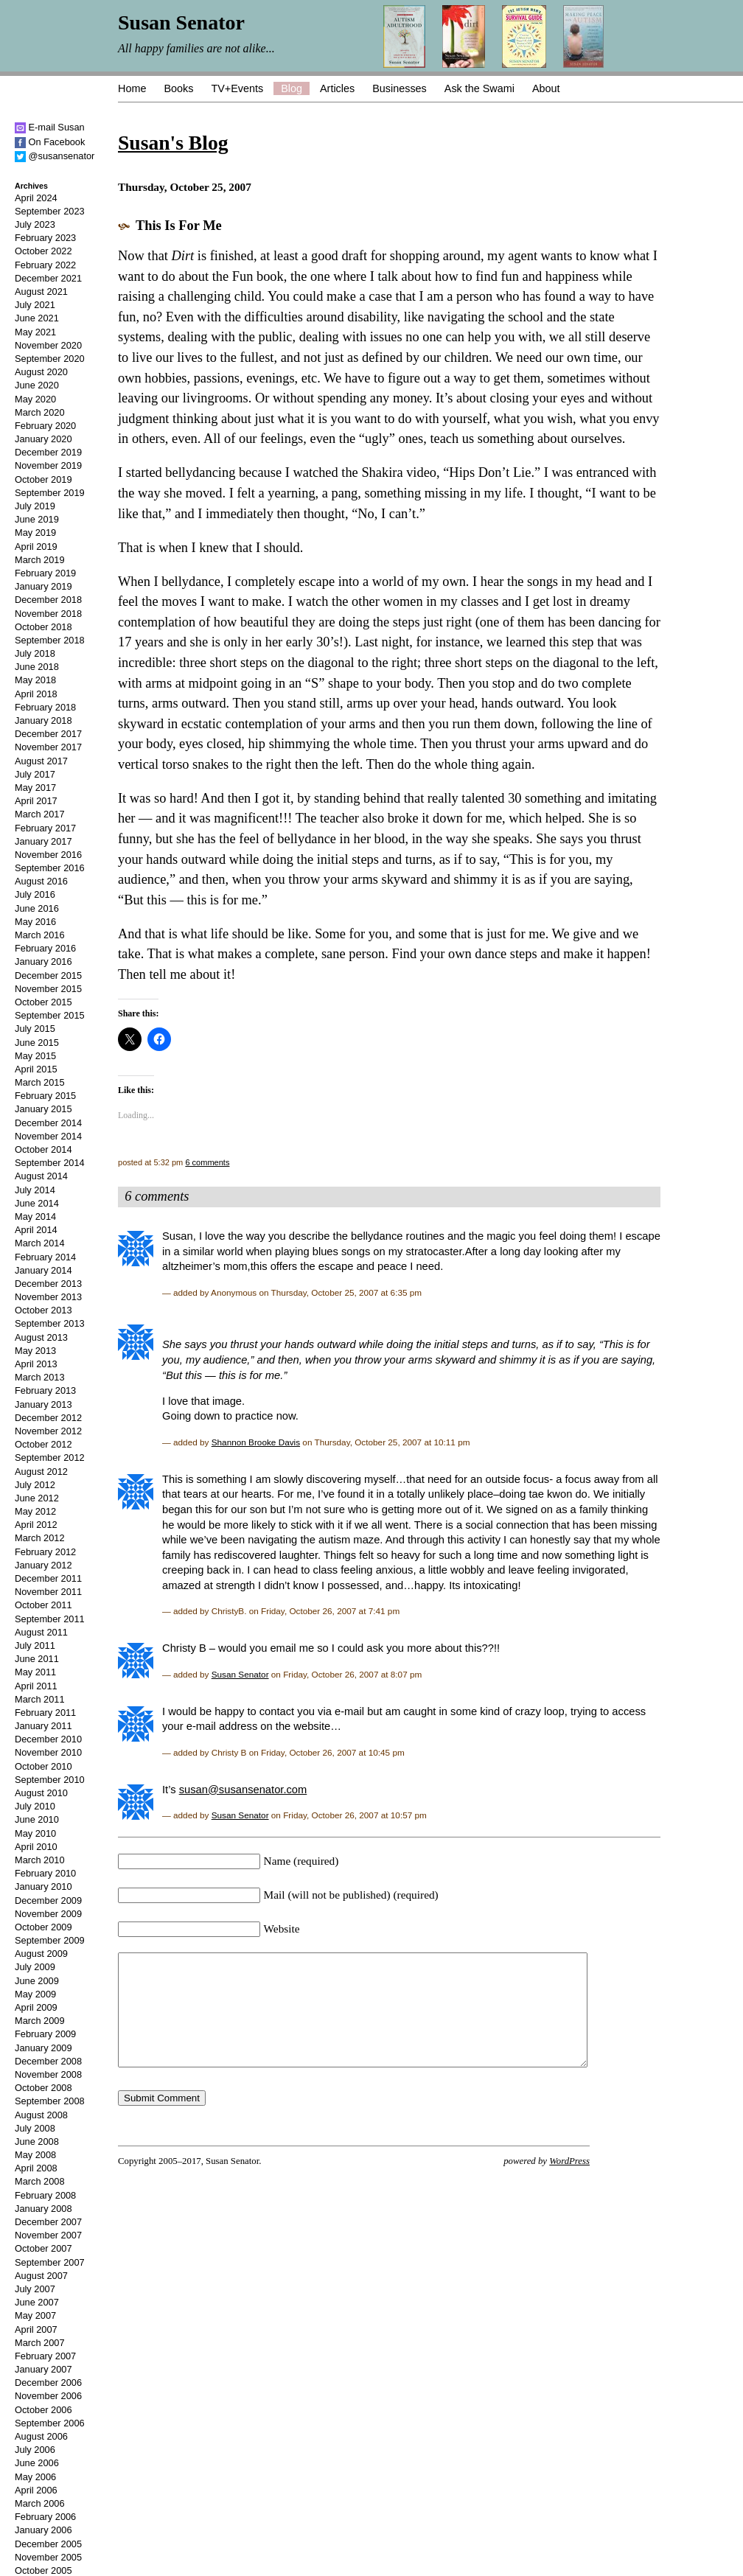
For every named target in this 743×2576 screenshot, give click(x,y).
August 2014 (41, 1175)
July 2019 (35, 506)
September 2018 (50, 640)
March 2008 (40, 2181)
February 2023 (45, 237)
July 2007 (35, 2288)
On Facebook (50, 141)
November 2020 (48, 345)
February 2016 (45, 948)
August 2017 (41, 761)
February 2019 (45, 573)
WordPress (569, 2183)
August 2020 (41, 371)
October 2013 (43, 1310)
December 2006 (48, 2382)
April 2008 (36, 2168)
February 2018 (45, 707)
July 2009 (35, 1966)
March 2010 (40, 1859)
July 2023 (35, 224)
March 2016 (40, 934)
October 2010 (43, 1766)
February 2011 (45, 1712)
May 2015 (35, 1055)
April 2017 (36, 800)
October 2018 (43, 626)
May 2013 (35, 1350)
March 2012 (40, 1537)
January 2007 (43, 2369)
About (546, 88)
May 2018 (35, 679)
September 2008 (50, 2100)
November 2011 (48, 1591)
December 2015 (48, 975)
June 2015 (37, 1042)
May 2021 (35, 332)
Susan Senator (240, 1674)
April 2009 (36, 2007)
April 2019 (36, 546)
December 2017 (48, 733)
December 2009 (48, 1900)
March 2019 (40, 559)
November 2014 (48, 1136)
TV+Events (237, 88)
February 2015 (45, 1095)
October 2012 (43, 1444)
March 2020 (40, 412)
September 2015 (50, 1015)
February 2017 (45, 828)
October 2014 (43, 1149)
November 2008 (48, 2074)
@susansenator (54, 155)
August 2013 (41, 1337)
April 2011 (36, 1686)
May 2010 (35, 1833)
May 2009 (35, 1994)
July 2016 (35, 894)
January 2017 (43, 841)
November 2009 (48, 1913)
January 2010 (43, 1886)
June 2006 (37, 2462)
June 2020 (37, 385)
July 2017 (35, 774)
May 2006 (35, 2476)
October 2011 (43, 1604)
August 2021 (41, 291)
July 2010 (35, 1806)
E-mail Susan (50, 127)
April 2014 (36, 1229)
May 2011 (35, 1672)
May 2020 (35, 399)
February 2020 (45, 425)
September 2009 (50, 1940)
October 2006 (43, 2409)
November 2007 (48, 2235)
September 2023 (50, 211)
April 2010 (36, 1846)
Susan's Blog (173, 142)
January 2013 (43, 1404)
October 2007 (43, 2248)
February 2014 (45, 1257)
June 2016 (37, 908)
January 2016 (43, 961)
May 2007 (35, 2315)
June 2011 (37, 1658)
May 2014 (35, 1216)
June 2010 (37, 1819)
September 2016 (50, 867)
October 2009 (43, 1927)
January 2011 (43, 1725)
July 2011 (35, 1645)
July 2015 (35, 1028)
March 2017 (40, 814)
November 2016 (48, 854)
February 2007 (45, 2356)
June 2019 (37, 519)
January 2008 (43, 2208)
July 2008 (35, 2128)
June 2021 (37, 318)
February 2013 (45, 1390)
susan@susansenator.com (243, 1789)
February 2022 (45, 264)
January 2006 (43, 2529)
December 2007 (48, 2221)
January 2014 (43, 1270)
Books (178, 88)
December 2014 (48, 1122)
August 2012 (41, 1471)
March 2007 (40, 2342)
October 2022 (43, 250)
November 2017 (48, 747)
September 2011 (50, 1618)
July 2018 (35, 653)
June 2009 (37, 1980)
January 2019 (43, 586)
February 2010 (45, 1873)
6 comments (207, 1162)
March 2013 (40, 1377)
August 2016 (41, 881)
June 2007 (37, 2302)
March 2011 (40, 1699)
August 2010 (41, 1792)
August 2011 (41, 1632)
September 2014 (50, 1162)
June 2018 (37, 666)
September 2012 (50, 1457)
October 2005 (43, 2570)
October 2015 (43, 1002)
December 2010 (48, 1739)
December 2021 (48, 278)
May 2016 (35, 921)
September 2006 (50, 2423)
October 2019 (43, 479)
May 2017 (35, 787)
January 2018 (43, 720)
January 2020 (43, 438)
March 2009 (40, 2020)
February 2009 (45, 2033)
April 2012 (36, 1524)
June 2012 (37, 1498)
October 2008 (43, 2087)
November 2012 (48, 1431)
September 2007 (50, 2262)
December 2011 (48, 1578)
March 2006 (40, 2503)
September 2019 (50, 492)
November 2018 (48, 613)
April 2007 (36, 2329)
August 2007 (41, 2275)
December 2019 (48, 452)
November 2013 (48, 1296)
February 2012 (45, 1551)
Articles (337, 88)
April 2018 (36, 693)
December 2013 (48, 1283)
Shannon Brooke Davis (256, 1442)
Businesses (399, 88)
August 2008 (41, 2115)
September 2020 (50, 358)
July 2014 (35, 1189)
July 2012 (35, 1484)
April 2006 (36, 2490)
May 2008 (35, 2154)
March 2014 (40, 1243)
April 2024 (36, 197)
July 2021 (35, 304)
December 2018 (48, 599)
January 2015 (43, 1108)
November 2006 (48, 2395)
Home (132, 88)
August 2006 (41, 2436)
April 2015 (36, 1069)
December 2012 (48, 1417)
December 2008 (48, 2061)
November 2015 (48, 988)
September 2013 (50, 1323)
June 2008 (37, 2141)
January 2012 (43, 1565)
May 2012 (35, 1511)
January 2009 (43, 2047)
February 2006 (45, 2516)
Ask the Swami (479, 88)
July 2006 (35, 2449)
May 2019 (35, 532)
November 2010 (48, 1752)
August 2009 (41, 1953)
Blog (291, 88)
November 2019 (48, 465)
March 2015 (40, 1082)
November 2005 (48, 2557)
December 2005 (48, 2543)
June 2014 (37, 1203)
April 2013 (36, 1363)
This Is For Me (179, 225)
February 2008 (45, 2195)
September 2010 (50, 1779)
